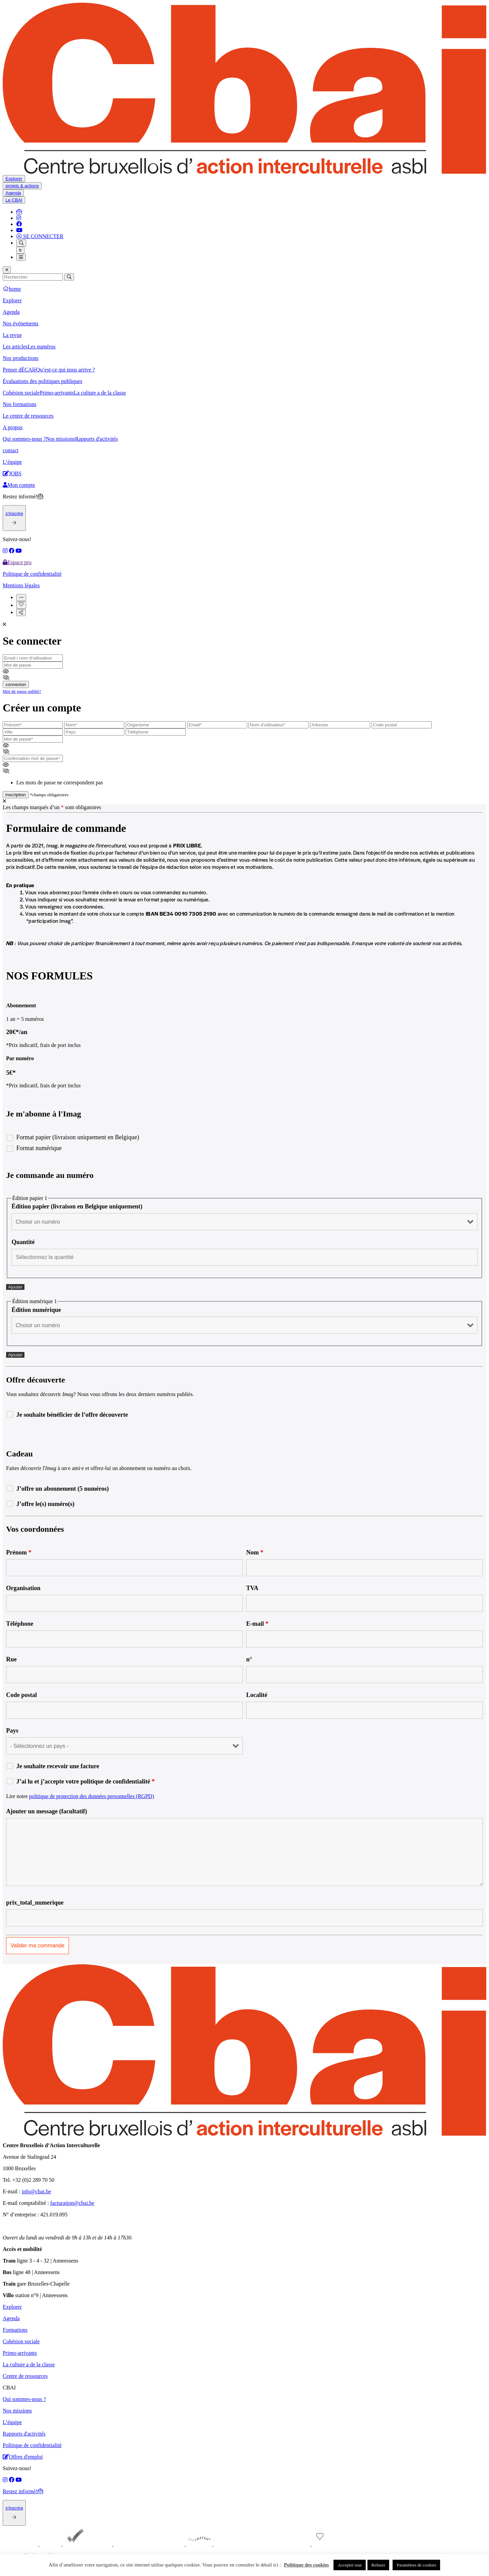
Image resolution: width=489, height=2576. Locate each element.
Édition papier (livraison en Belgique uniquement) (77, 1206)
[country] (94, 732)
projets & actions (22, 185)
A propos (12, 427)
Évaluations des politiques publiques (42, 381)
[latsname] (94, 724)
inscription (15, 794)
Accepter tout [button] (349, 2565)
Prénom (18, 1552)
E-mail (257, 1623)
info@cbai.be (36, 2191)
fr (20, 250)
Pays (12, 1730)
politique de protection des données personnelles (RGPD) (91, 1796)
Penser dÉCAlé (19, 370)
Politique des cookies (306, 2565)
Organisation (23, 1588)
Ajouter (15, 1287)
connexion (15, 684)
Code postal (21, 1695)
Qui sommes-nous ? (24, 439)
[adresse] (340, 724)
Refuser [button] (378, 2565)
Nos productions (20, 358)
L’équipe (12, 462)
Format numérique (38, 1148)
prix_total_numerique (35, 1902)
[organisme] (156, 724)
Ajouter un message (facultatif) (46, 1811)
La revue (12, 335)
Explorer (13, 178)
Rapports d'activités (96, 439)
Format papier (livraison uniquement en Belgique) (77, 1137)
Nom (255, 1552)
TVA (252, 1588)
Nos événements (20, 323)
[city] (33, 732)
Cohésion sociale (21, 393)
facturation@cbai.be (72, 2203)
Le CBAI (13, 200)
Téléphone (19, 1623)
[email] (33, 658)
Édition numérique (36, 1309)
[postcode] (402, 724)
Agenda (13, 192)
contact (10, 450)
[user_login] (279, 724)
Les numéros (41, 346)
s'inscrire (14, 513)
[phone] (156, 732)
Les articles (15, 346)
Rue (11, 1659)
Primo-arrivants (57, 393)
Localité (256, 1695)
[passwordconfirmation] (33, 758)
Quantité (23, 1242)
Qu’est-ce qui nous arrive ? (65, 370)
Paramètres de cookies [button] (416, 2565)
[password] (33, 665)
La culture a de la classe (100, 393)
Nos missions (60, 439)
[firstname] (33, 724)
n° (249, 1659)
